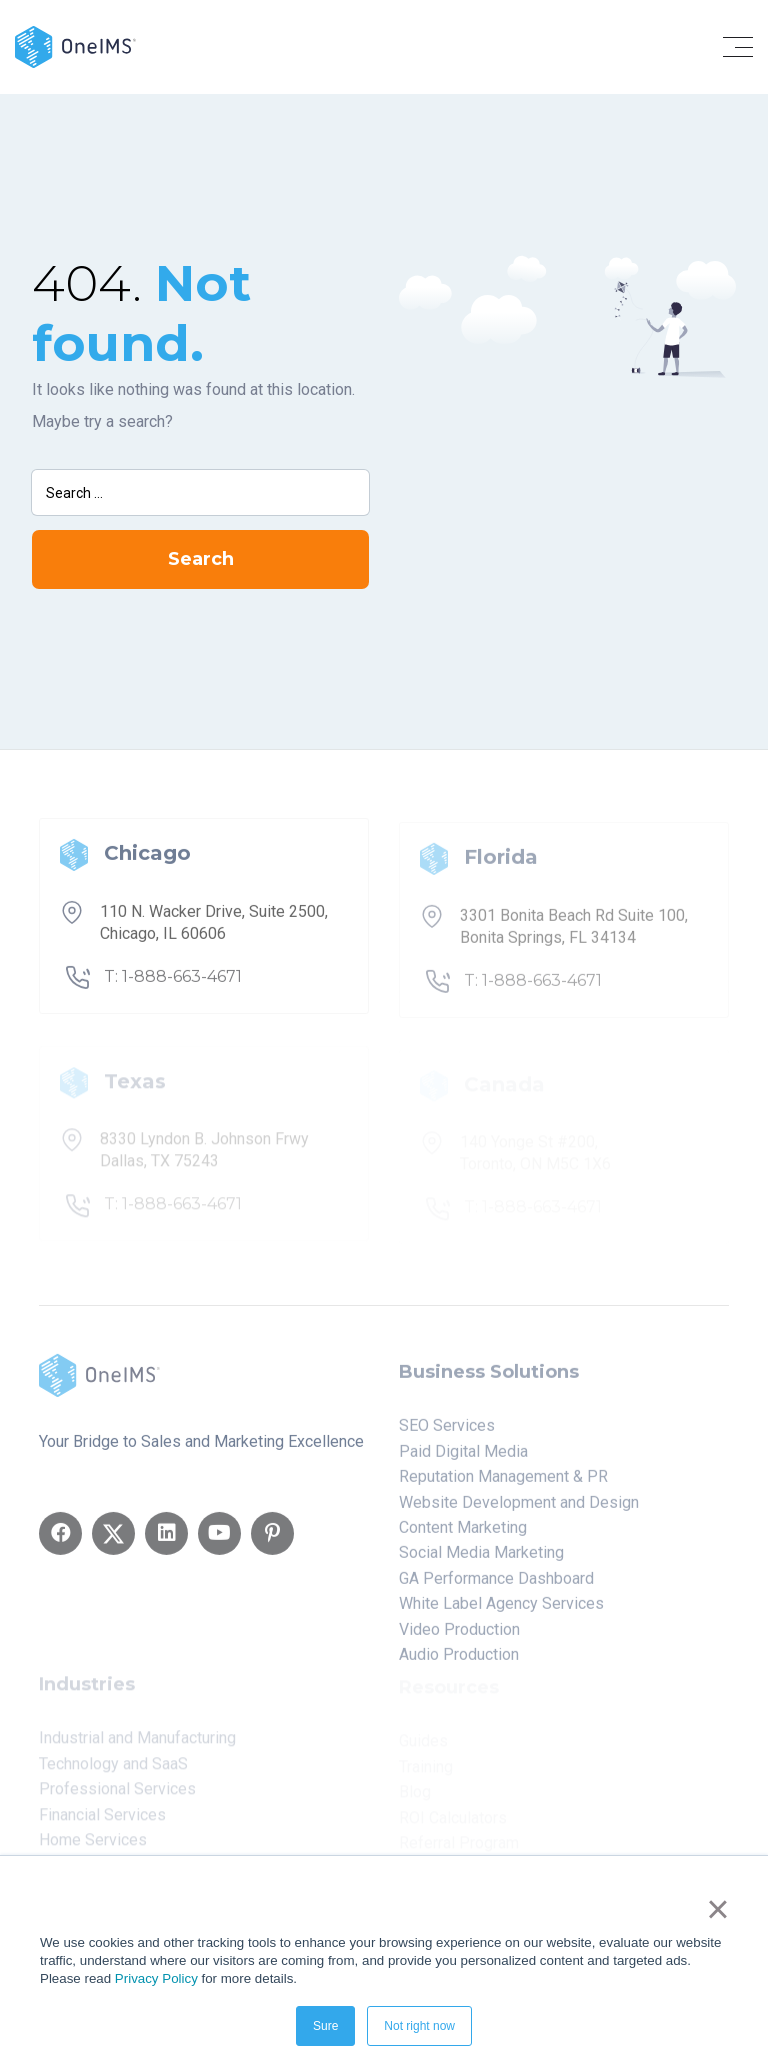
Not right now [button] (419, 2026)
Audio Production (459, 1661)
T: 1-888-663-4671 (173, 983)
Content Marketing (463, 1534)
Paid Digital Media (463, 1458)
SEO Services (447, 1432)
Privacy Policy (156, 1978)
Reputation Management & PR (503, 1483)
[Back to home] (75, 45)
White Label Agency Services (501, 1610)
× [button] (717, 1909)
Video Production (459, 1636)
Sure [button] (325, 2026)
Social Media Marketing (481, 1559)
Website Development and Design (519, 1509)
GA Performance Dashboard (496, 1585)
